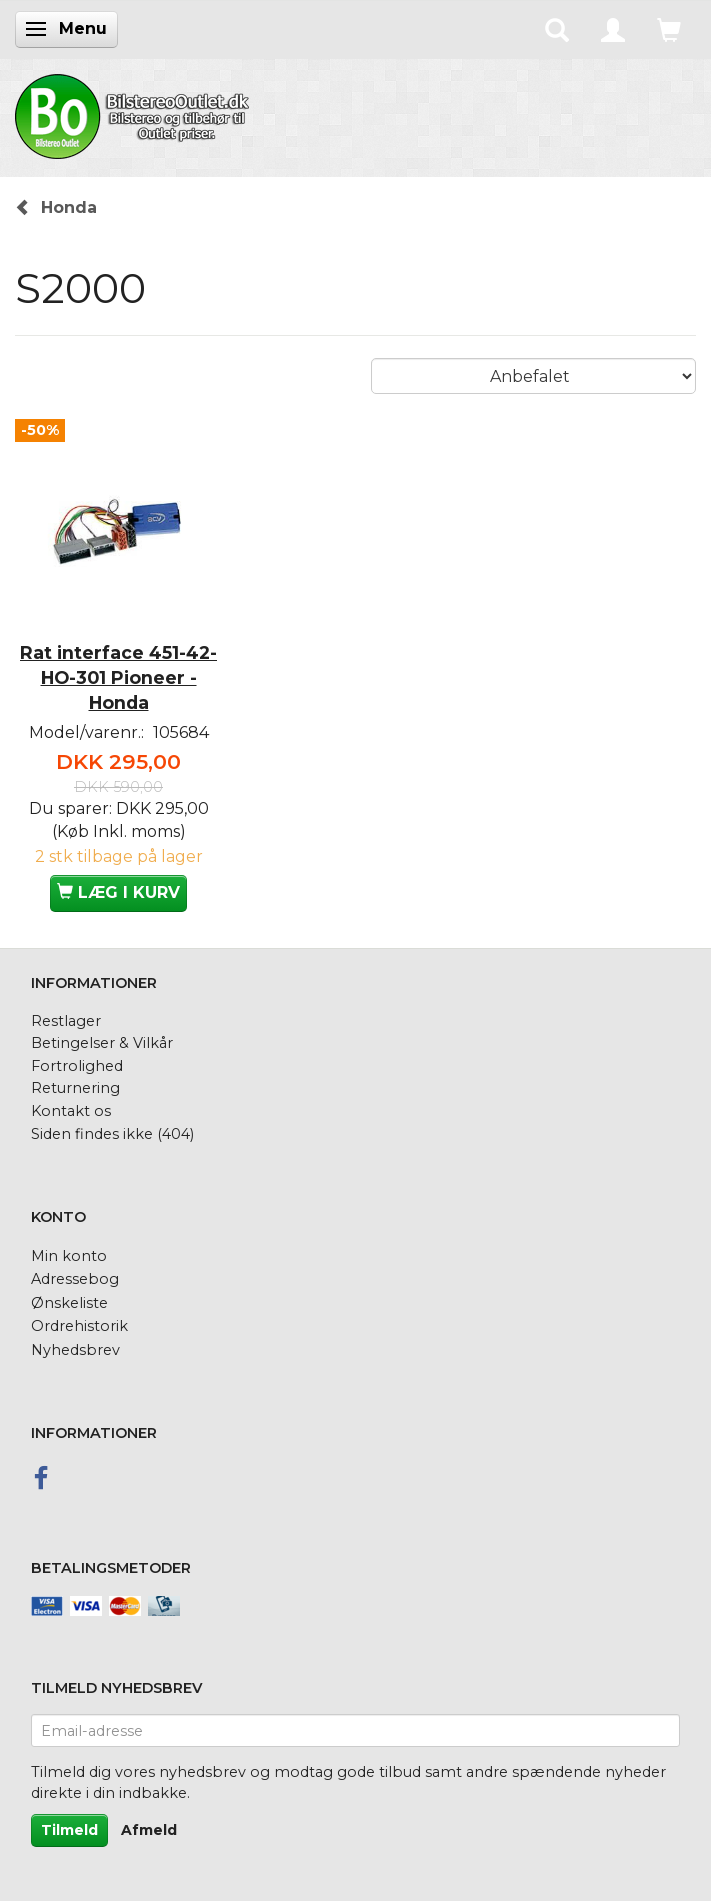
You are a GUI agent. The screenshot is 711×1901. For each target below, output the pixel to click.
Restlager (66, 1021)
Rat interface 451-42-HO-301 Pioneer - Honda (118, 677)
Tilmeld (69, 1830)
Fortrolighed (77, 1066)
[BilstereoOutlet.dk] (135, 113)
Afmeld (149, 1830)
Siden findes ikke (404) (112, 1134)
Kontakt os (71, 1111)
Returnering (75, 1088)
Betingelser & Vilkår (102, 1043)
